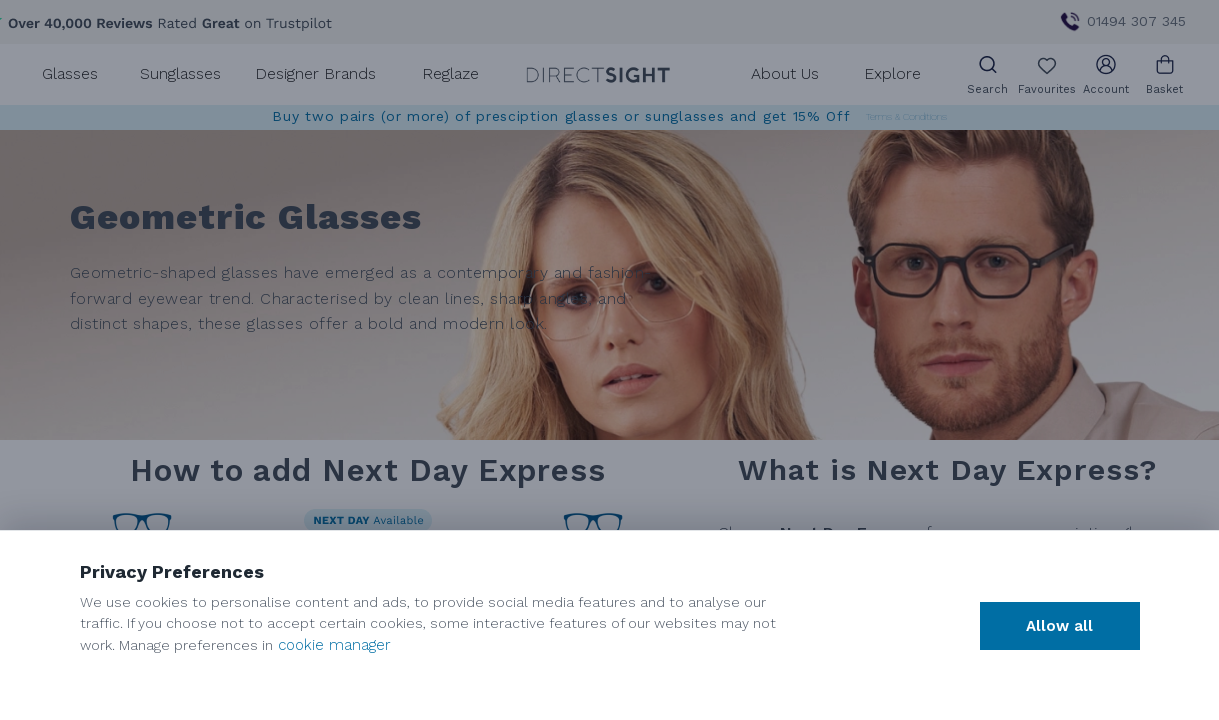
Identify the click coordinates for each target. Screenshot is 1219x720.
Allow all (1059, 626)
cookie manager (334, 645)
